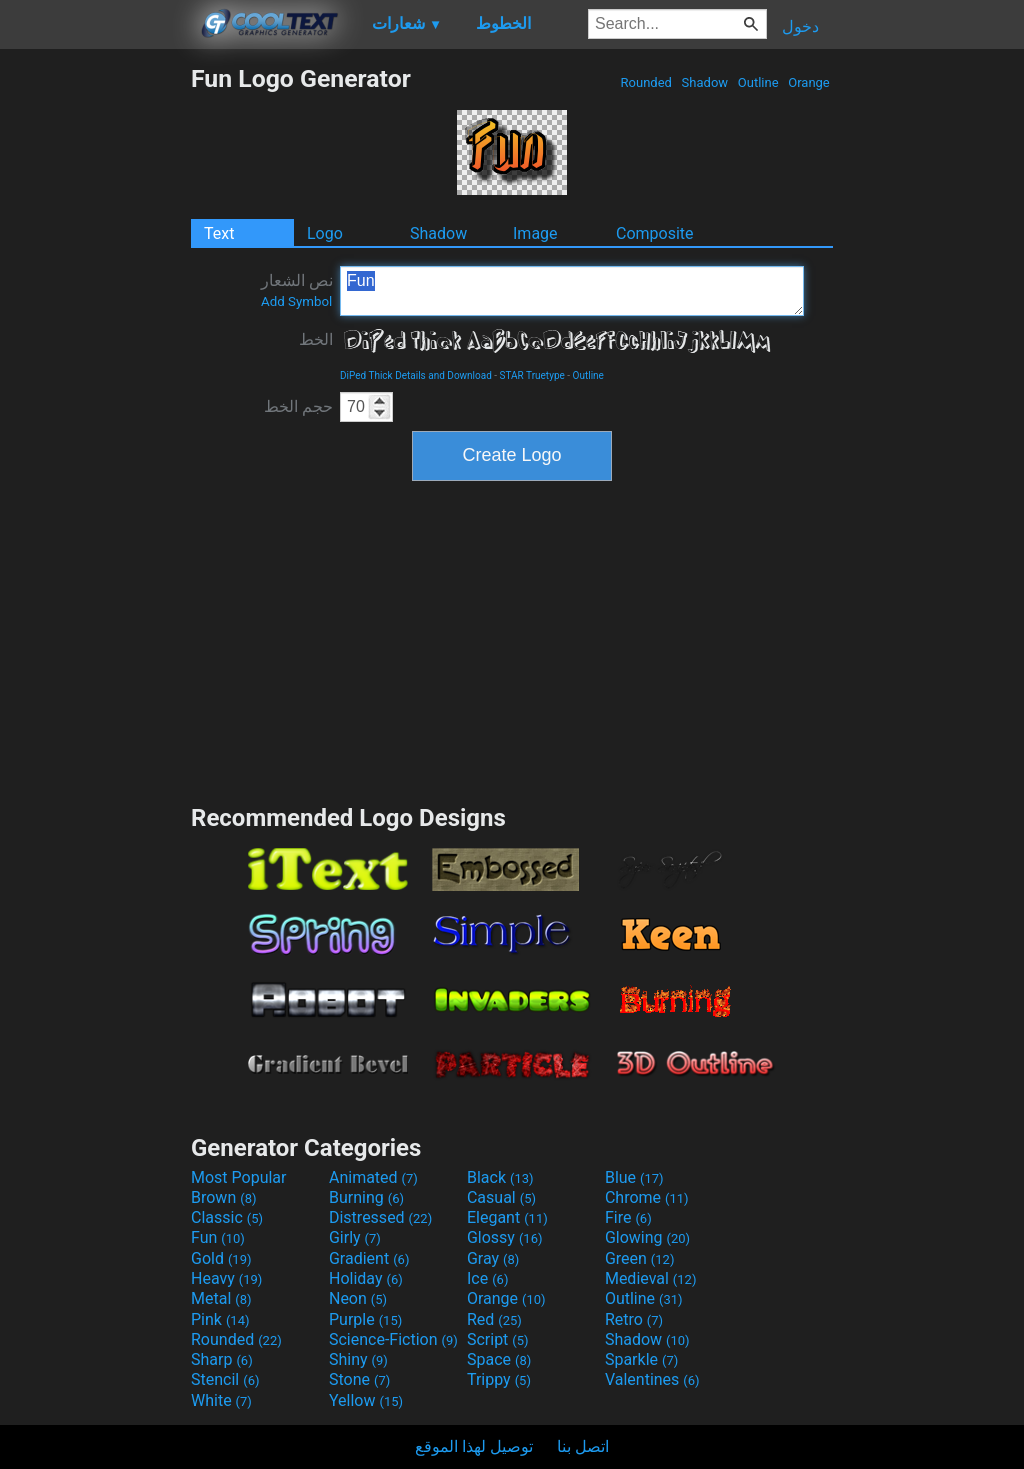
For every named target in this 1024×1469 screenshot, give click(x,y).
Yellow (366, 1400)
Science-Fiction (393, 1339)
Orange (809, 82)
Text (219, 233)
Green (640, 1258)
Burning (366, 1197)
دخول (800, 26)
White (221, 1400)
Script (498, 1339)
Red (494, 1319)
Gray (493, 1258)
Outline (758, 82)
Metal (221, 1298)
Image (535, 233)
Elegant (507, 1217)
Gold (221, 1258)
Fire (628, 1217)
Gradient (369, 1258)
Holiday (366, 1278)
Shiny (358, 1359)
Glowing (647, 1237)
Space (499, 1359)
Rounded (646, 82)
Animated (373, 1177)
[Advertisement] (95, 364)
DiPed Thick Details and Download (416, 375)
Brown (223, 1197)
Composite (655, 233)
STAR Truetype (532, 375)
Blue (634, 1177)
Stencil (225, 1379)
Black (500, 1177)
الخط (316, 339)
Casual (501, 1197)
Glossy (505, 1237)
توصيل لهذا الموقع (474, 1446)
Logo (325, 233)
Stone (359, 1379)
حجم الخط (298, 406)
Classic (227, 1217)
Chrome (647, 1197)
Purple (365, 1319)
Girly (355, 1237)
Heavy (226, 1278)
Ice (487, 1278)
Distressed (380, 1217)
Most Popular (239, 1177)
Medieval (651, 1278)
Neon (358, 1298)
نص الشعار (297, 290)
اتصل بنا (583, 1446)
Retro (634, 1319)
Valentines (652, 1379)
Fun (572, 291)
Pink (220, 1319)
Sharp (222, 1359)
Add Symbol (296, 301)
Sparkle (641, 1359)
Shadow (704, 82)
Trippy (499, 1379)
